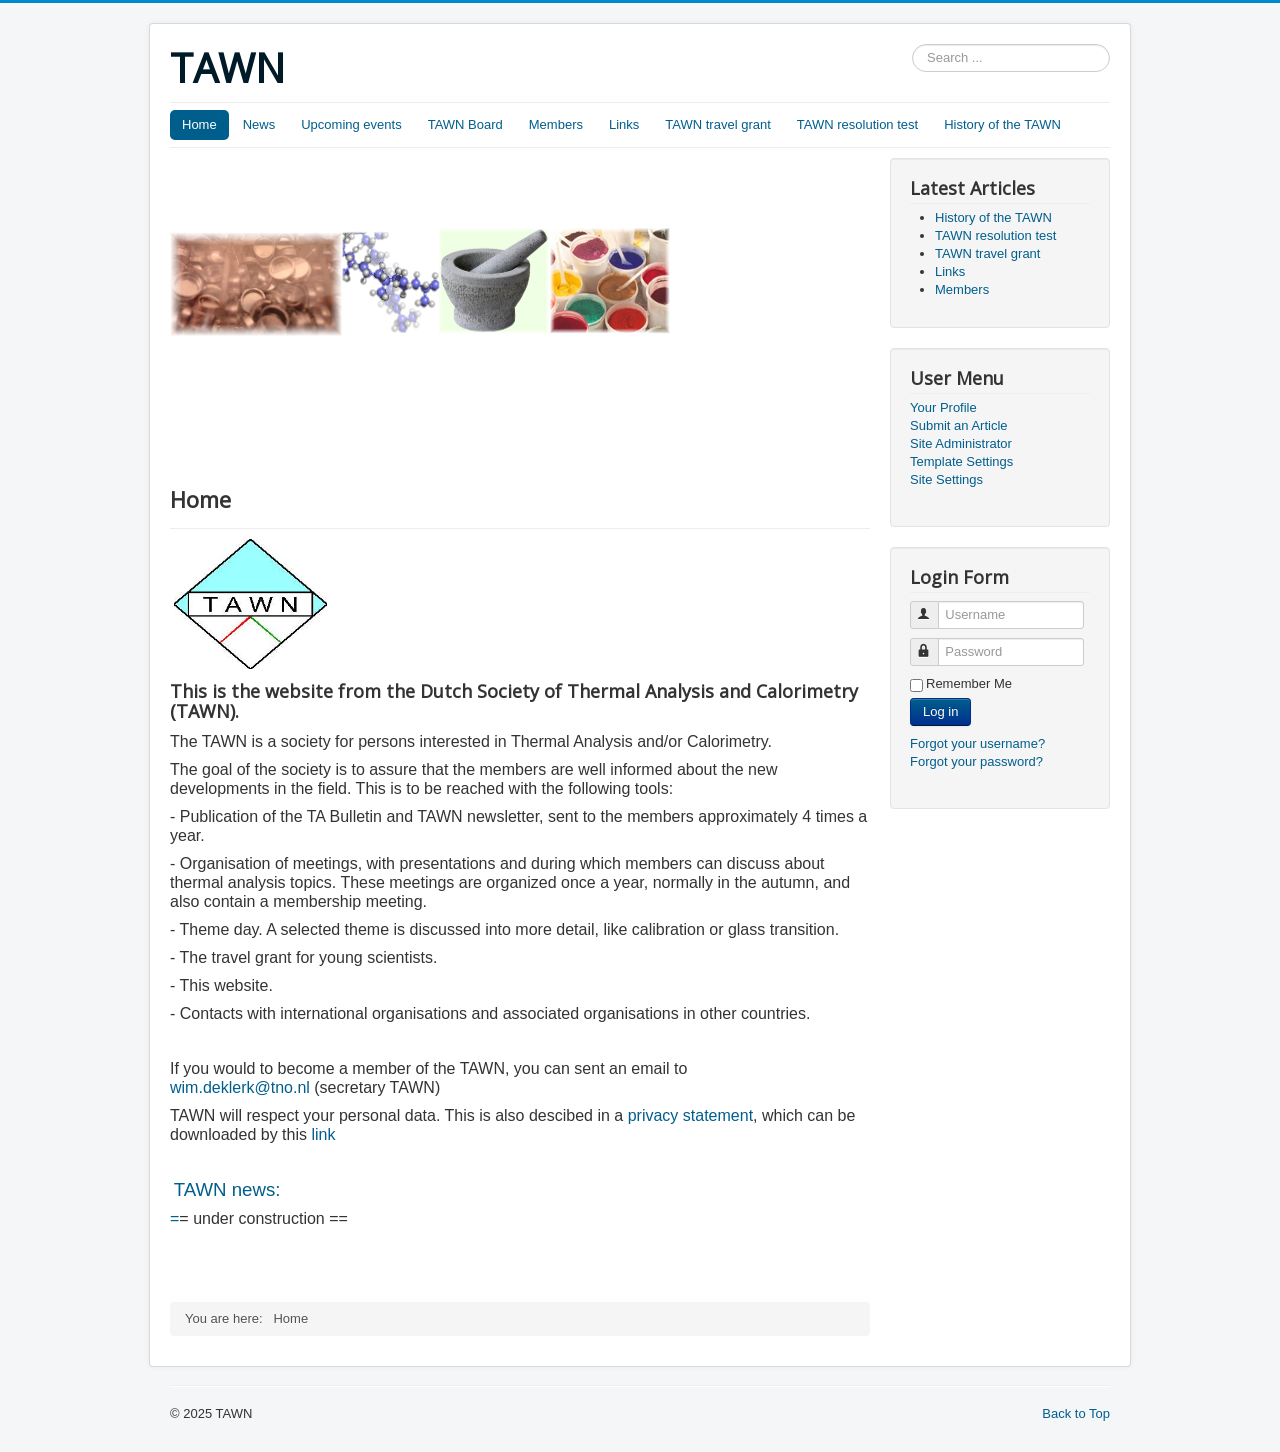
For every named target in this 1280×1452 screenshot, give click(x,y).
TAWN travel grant (717, 124)
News (259, 124)
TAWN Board (465, 124)
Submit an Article (959, 425)
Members (556, 124)
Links (624, 124)
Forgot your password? (976, 761)
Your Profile (943, 407)
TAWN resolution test (857, 124)
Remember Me (969, 683)
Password (933, 643)
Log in (940, 711)
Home (199, 124)
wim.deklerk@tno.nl (240, 1087)
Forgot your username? (977, 743)
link (321, 1134)
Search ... (912, 44)
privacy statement (690, 1115)
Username (933, 606)
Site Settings (946, 479)
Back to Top (1076, 1413)
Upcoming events (351, 124)
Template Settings (961, 461)
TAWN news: (227, 1189)
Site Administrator (961, 443)
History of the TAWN (1002, 124)
